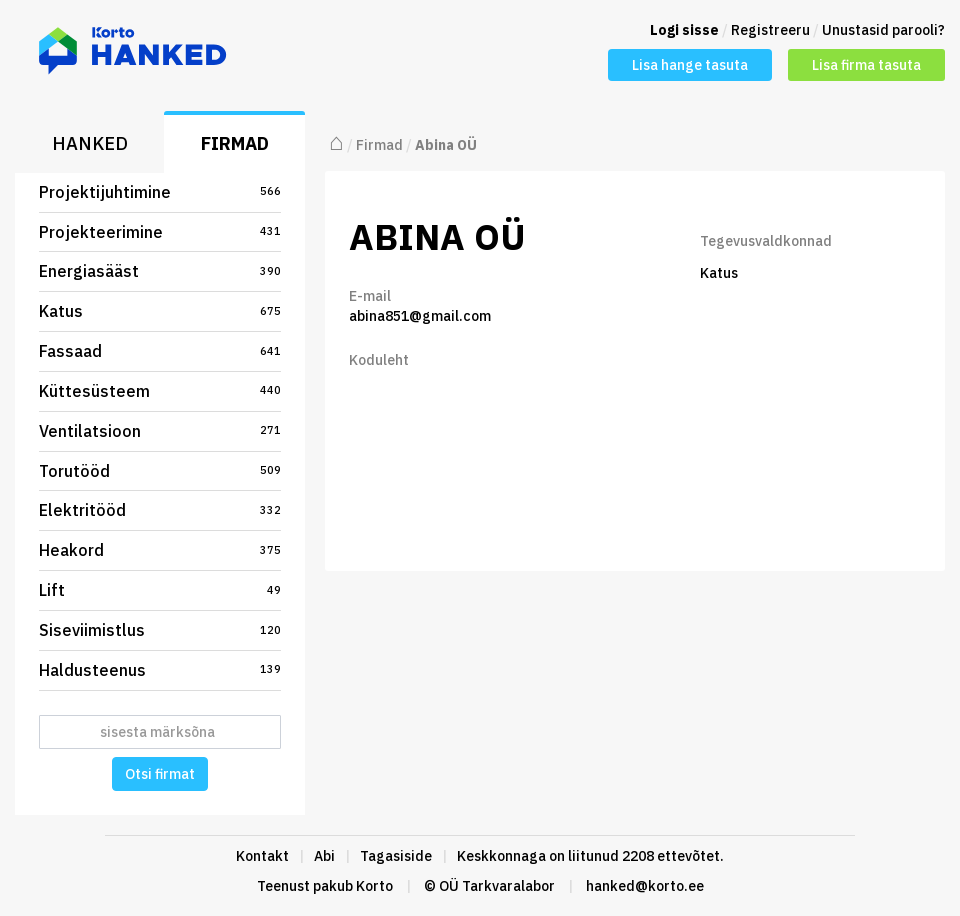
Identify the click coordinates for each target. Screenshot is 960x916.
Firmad (235, 143)
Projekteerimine (160, 232)
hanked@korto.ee (645, 886)
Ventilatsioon (160, 431)
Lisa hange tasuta (690, 65)
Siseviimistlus (160, 630)
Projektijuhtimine (160, 192)
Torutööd (160, 471)
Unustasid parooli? (883, 30)
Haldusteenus (160, 670)
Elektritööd (160, 510)
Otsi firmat (160, 774)
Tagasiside (396, 856)
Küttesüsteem (160, 391)
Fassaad (160, 351)
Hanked (90, 143)
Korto (374, 886)
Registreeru (770, 30)
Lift (160, 590)
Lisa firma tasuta (866, 65)
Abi (324, 856)
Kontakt (262, 856)
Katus (160, 311)
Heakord (160, 550)
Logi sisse (684, 30)
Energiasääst (160, 271)
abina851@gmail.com (420, 316)
